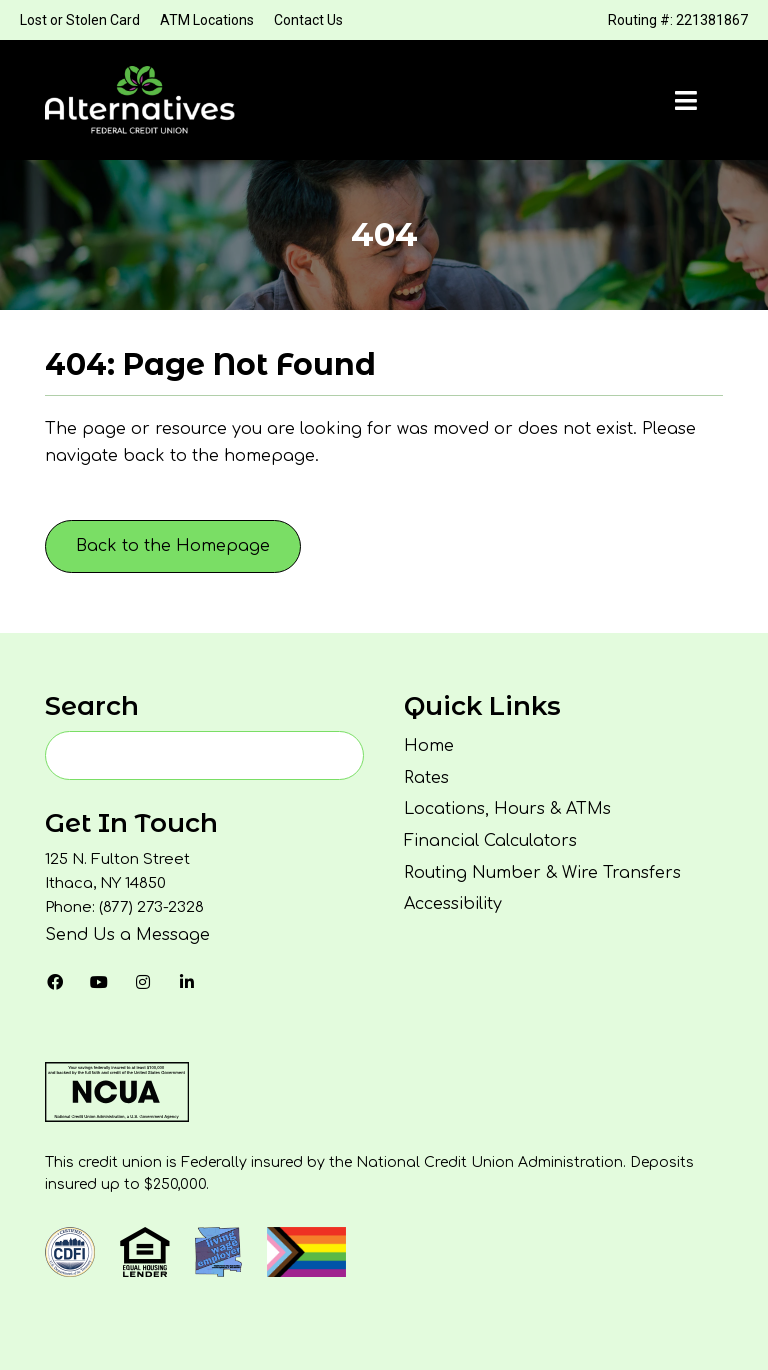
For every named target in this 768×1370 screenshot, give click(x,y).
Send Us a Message (127, 935)
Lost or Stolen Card (80, 20)
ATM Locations (207, 20)
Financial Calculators (490, 841)
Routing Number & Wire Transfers (542, 873)
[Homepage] (140, 100)
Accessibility (453, 904)
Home (429, 746)
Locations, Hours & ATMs (507, 809)
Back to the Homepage (173, 546)
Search (92, 706)
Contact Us (308, 20)
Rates (426, 778)
